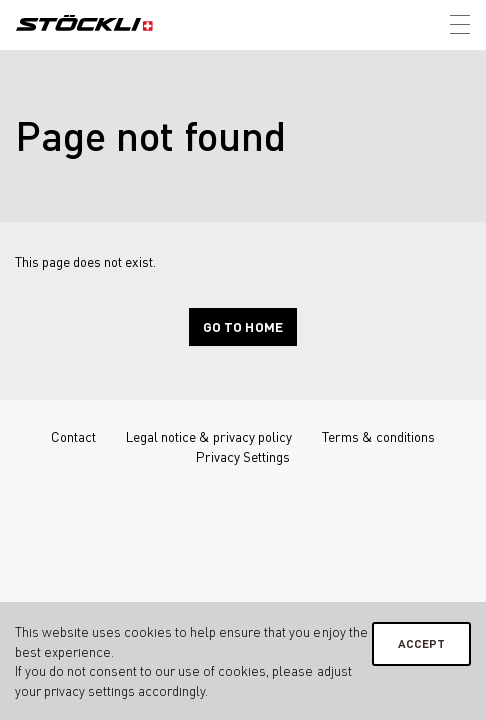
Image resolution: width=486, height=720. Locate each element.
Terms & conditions (378, 436)
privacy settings (89, 690)
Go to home (242, 326)
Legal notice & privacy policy (209, 436)
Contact (73, 436)
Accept (421, 643)
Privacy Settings (243, 456)
